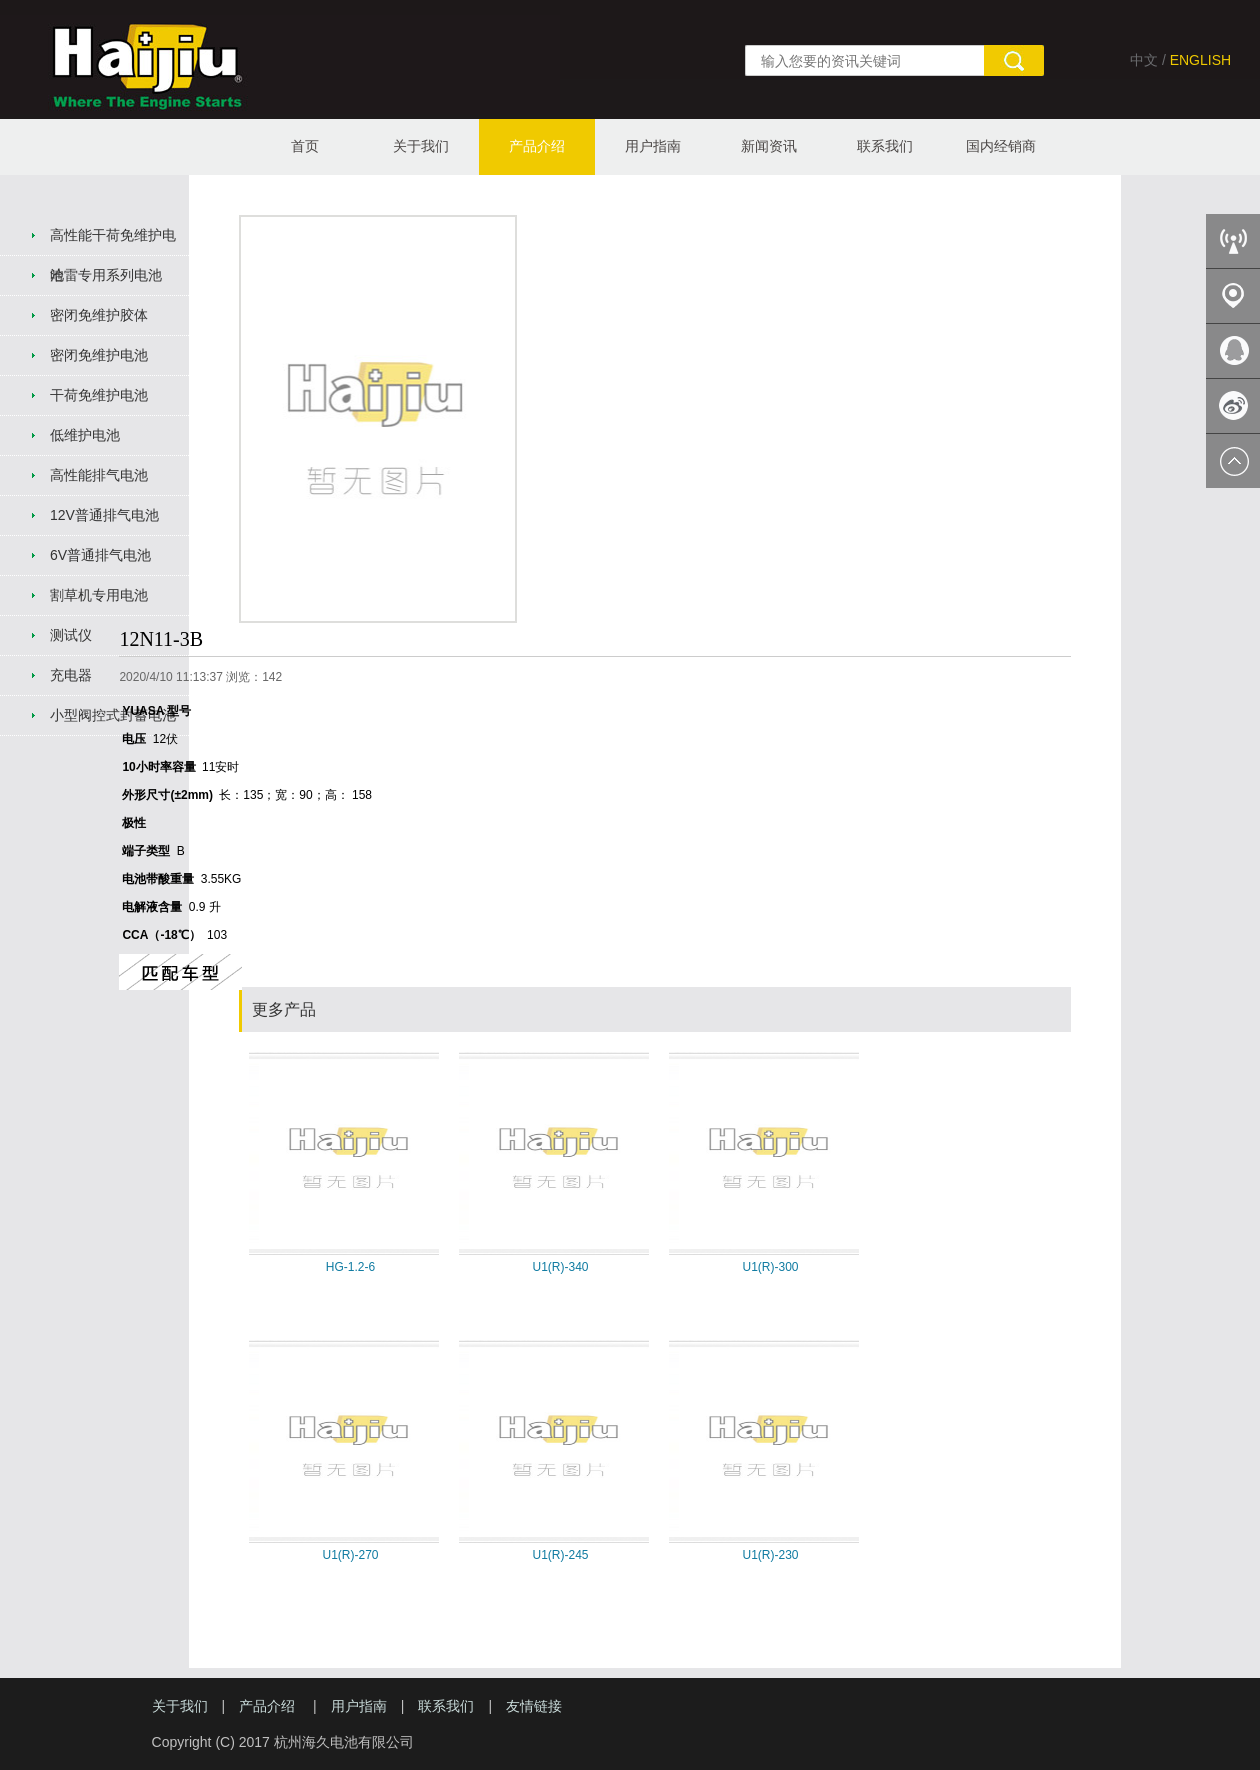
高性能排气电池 (99, 475)
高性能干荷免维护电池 (113, 241)
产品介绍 (537, 146)
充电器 (71, 675)
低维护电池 (85, 435)
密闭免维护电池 (99, 355)
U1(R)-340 (560, 1267)
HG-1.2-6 (350, 1267)
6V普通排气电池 (100, 555)
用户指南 (653, 146)
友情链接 (534, 1706)
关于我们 (421, 146)
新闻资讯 (769, 146)
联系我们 (885, 146)
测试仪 (71, 635)
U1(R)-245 (560, 1555)
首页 (305, 146)
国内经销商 (1001, 146)
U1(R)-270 (350, 1555)
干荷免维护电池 (99, 395)
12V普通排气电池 (104, 515)
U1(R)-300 (770, 1267)
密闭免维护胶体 (99, 315)
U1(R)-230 (770, 1555)
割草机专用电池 (99, 595)
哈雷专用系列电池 (106, 275)
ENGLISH (1200, 60)
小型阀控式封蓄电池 (113, 715)
